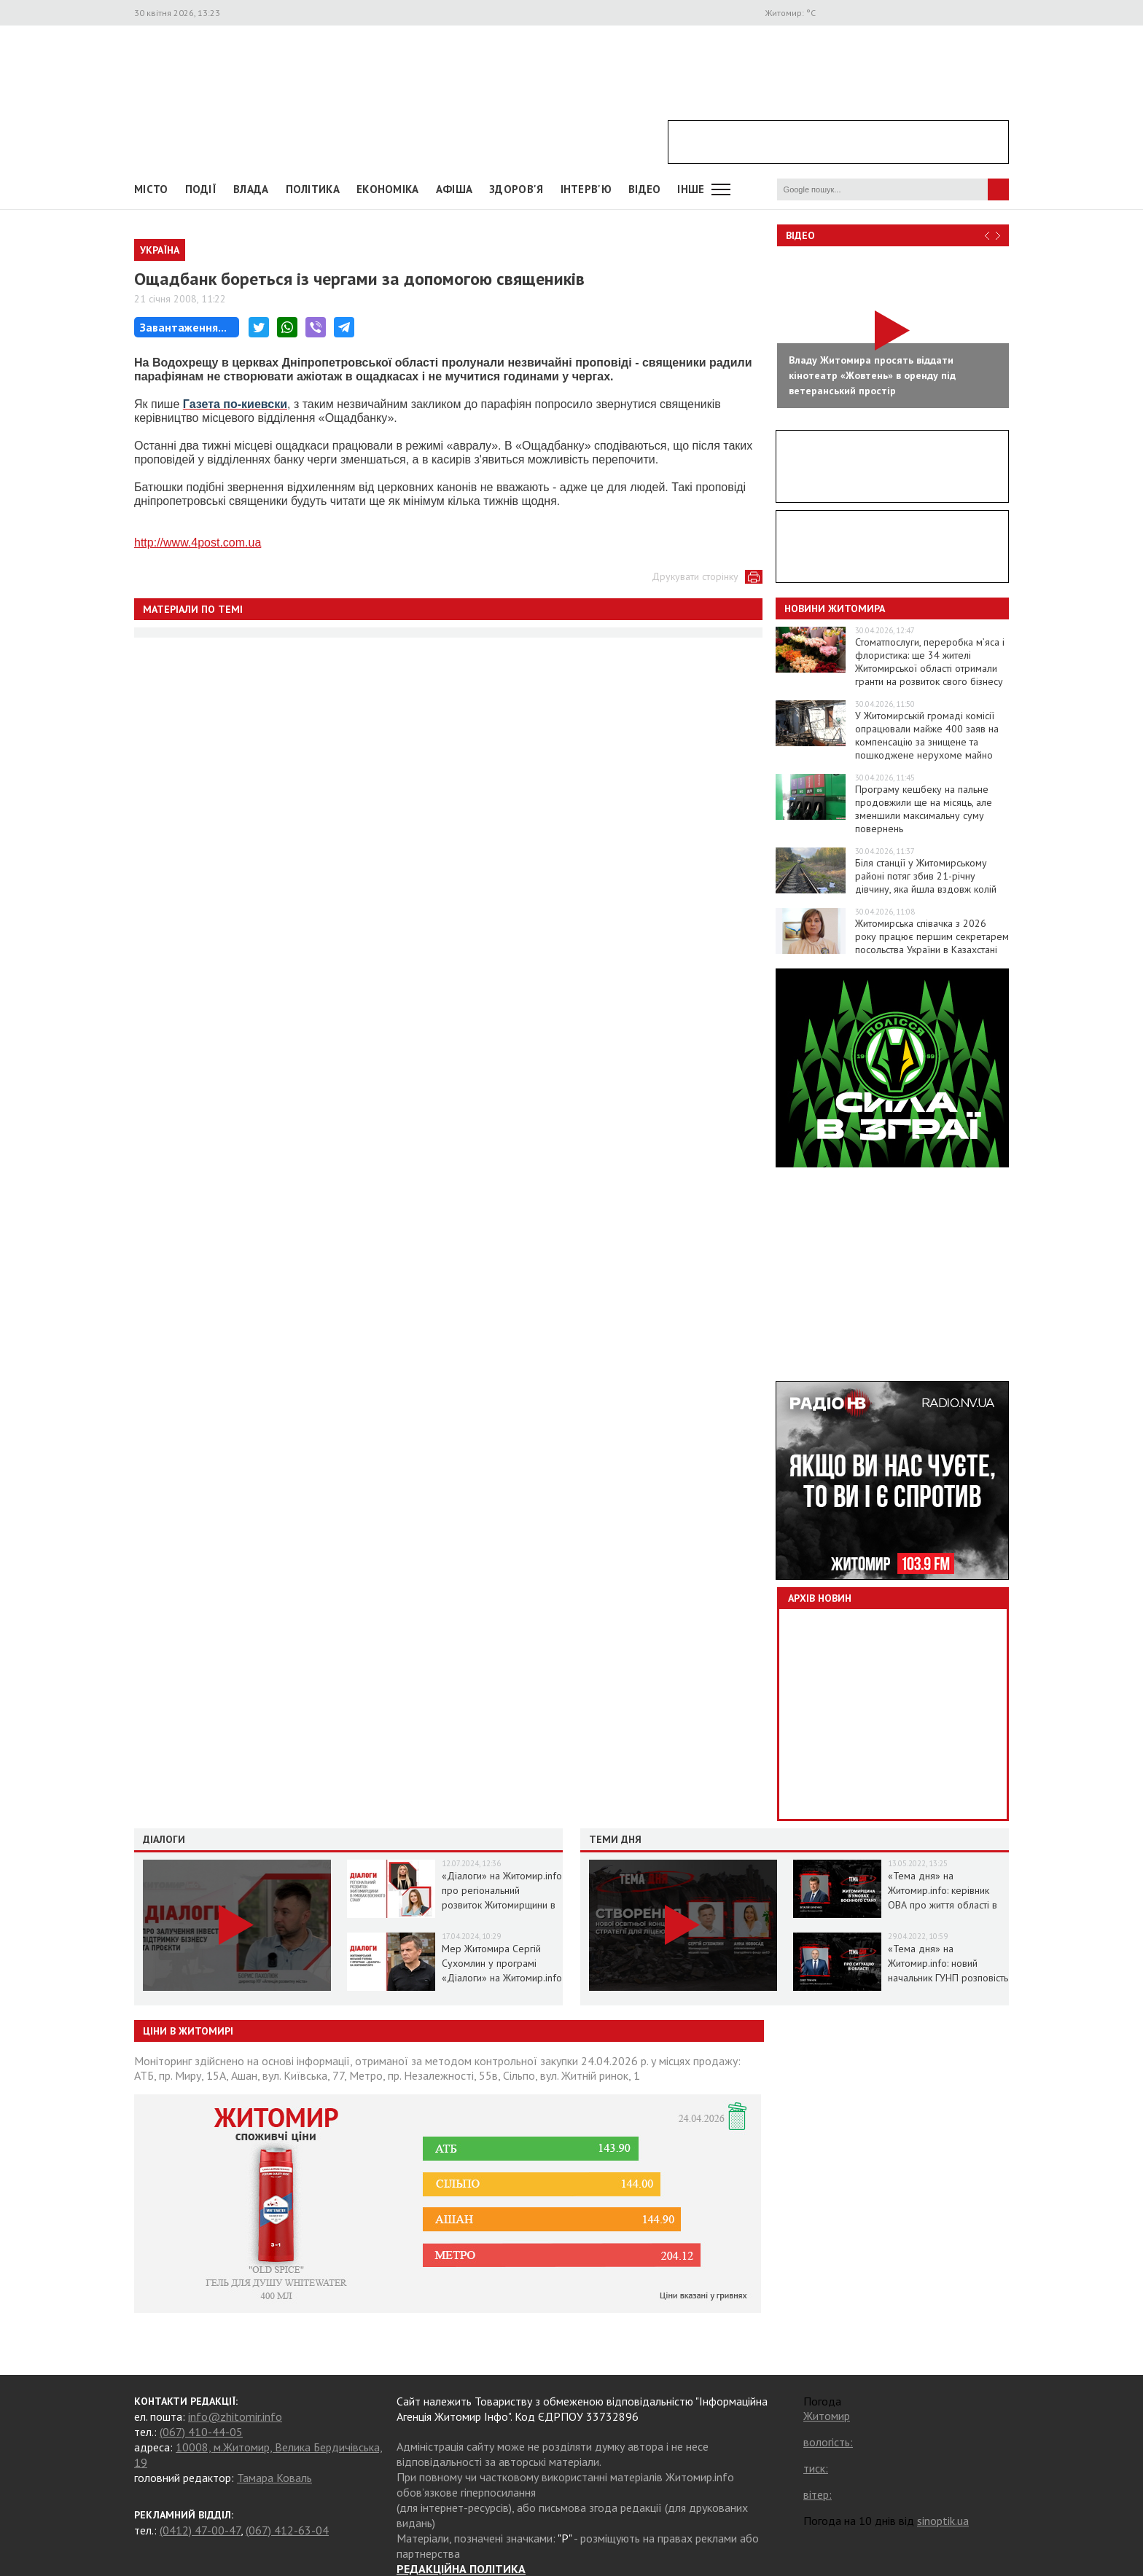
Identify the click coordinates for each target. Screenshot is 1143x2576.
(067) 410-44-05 (201, 2431)
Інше (690, 189)
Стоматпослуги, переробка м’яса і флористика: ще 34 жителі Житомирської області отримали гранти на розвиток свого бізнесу (929, 661)
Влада (251, 189)
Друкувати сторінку (695, 576)
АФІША (454, 189)
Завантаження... (183, 327)
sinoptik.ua (943, 2520)
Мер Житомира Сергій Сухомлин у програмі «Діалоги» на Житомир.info (502, 1963)
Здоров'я (516, 189)
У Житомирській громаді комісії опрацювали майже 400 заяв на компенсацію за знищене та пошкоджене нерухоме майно (927, 735)
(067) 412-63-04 (287, 2530)
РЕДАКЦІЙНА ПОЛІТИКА (461, 2568)
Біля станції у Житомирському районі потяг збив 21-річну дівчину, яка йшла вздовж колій (925, 876)
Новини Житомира (834, 608)
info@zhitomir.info (235, 2416)
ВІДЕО (644, 189)
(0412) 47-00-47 (200, 2530)
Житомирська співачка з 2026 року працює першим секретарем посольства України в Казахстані (932, 936)
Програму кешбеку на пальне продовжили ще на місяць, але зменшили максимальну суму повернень (923, 809)
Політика (313, 189)
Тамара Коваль (274, 2477)
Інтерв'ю (586, 189)
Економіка (387, 189)
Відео (800, 235)
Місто (151, 189)
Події (201, 189)
